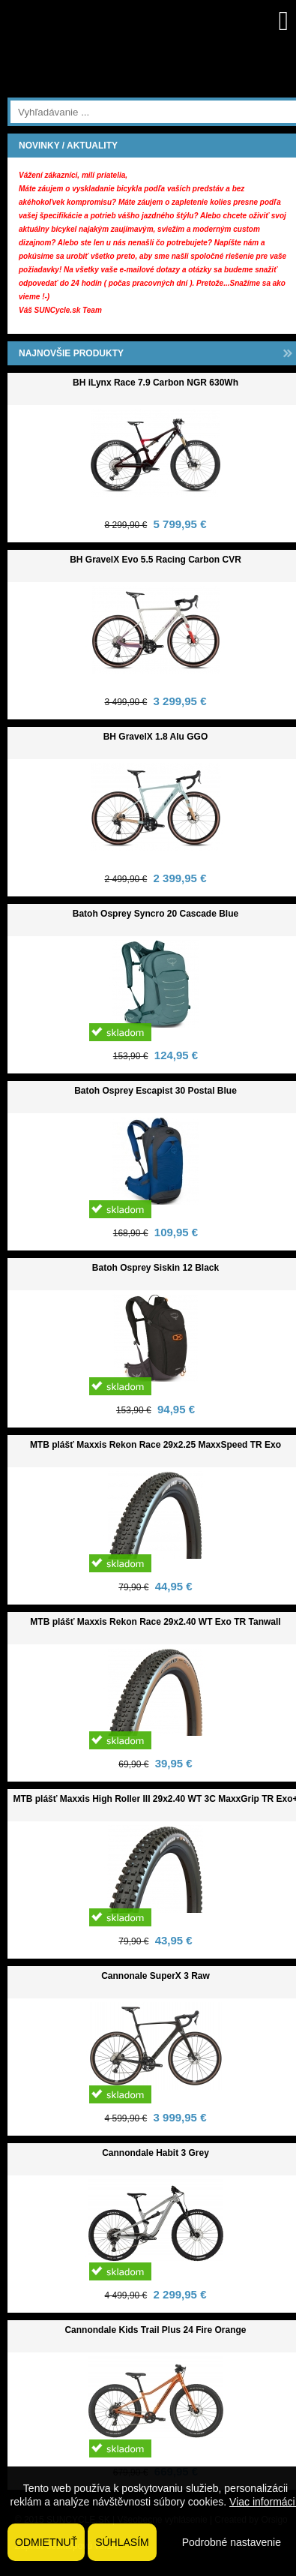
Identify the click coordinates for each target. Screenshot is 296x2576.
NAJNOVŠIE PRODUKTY (71, 353)
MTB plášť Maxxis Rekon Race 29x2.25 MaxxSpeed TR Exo (155, 1445)
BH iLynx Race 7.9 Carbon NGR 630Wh (155, 382)
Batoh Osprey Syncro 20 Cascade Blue (155, 913)
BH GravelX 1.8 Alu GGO (155, 736)
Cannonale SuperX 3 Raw (155, 1976)
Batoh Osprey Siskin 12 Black (155, 1267)
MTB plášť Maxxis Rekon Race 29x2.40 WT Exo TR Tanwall (155, 1622)
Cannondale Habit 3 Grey (155, 2153)
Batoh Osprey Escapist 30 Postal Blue (155, 1090)
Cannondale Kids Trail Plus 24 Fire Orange (155, 2330)
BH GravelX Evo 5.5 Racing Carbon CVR (155, 559)
